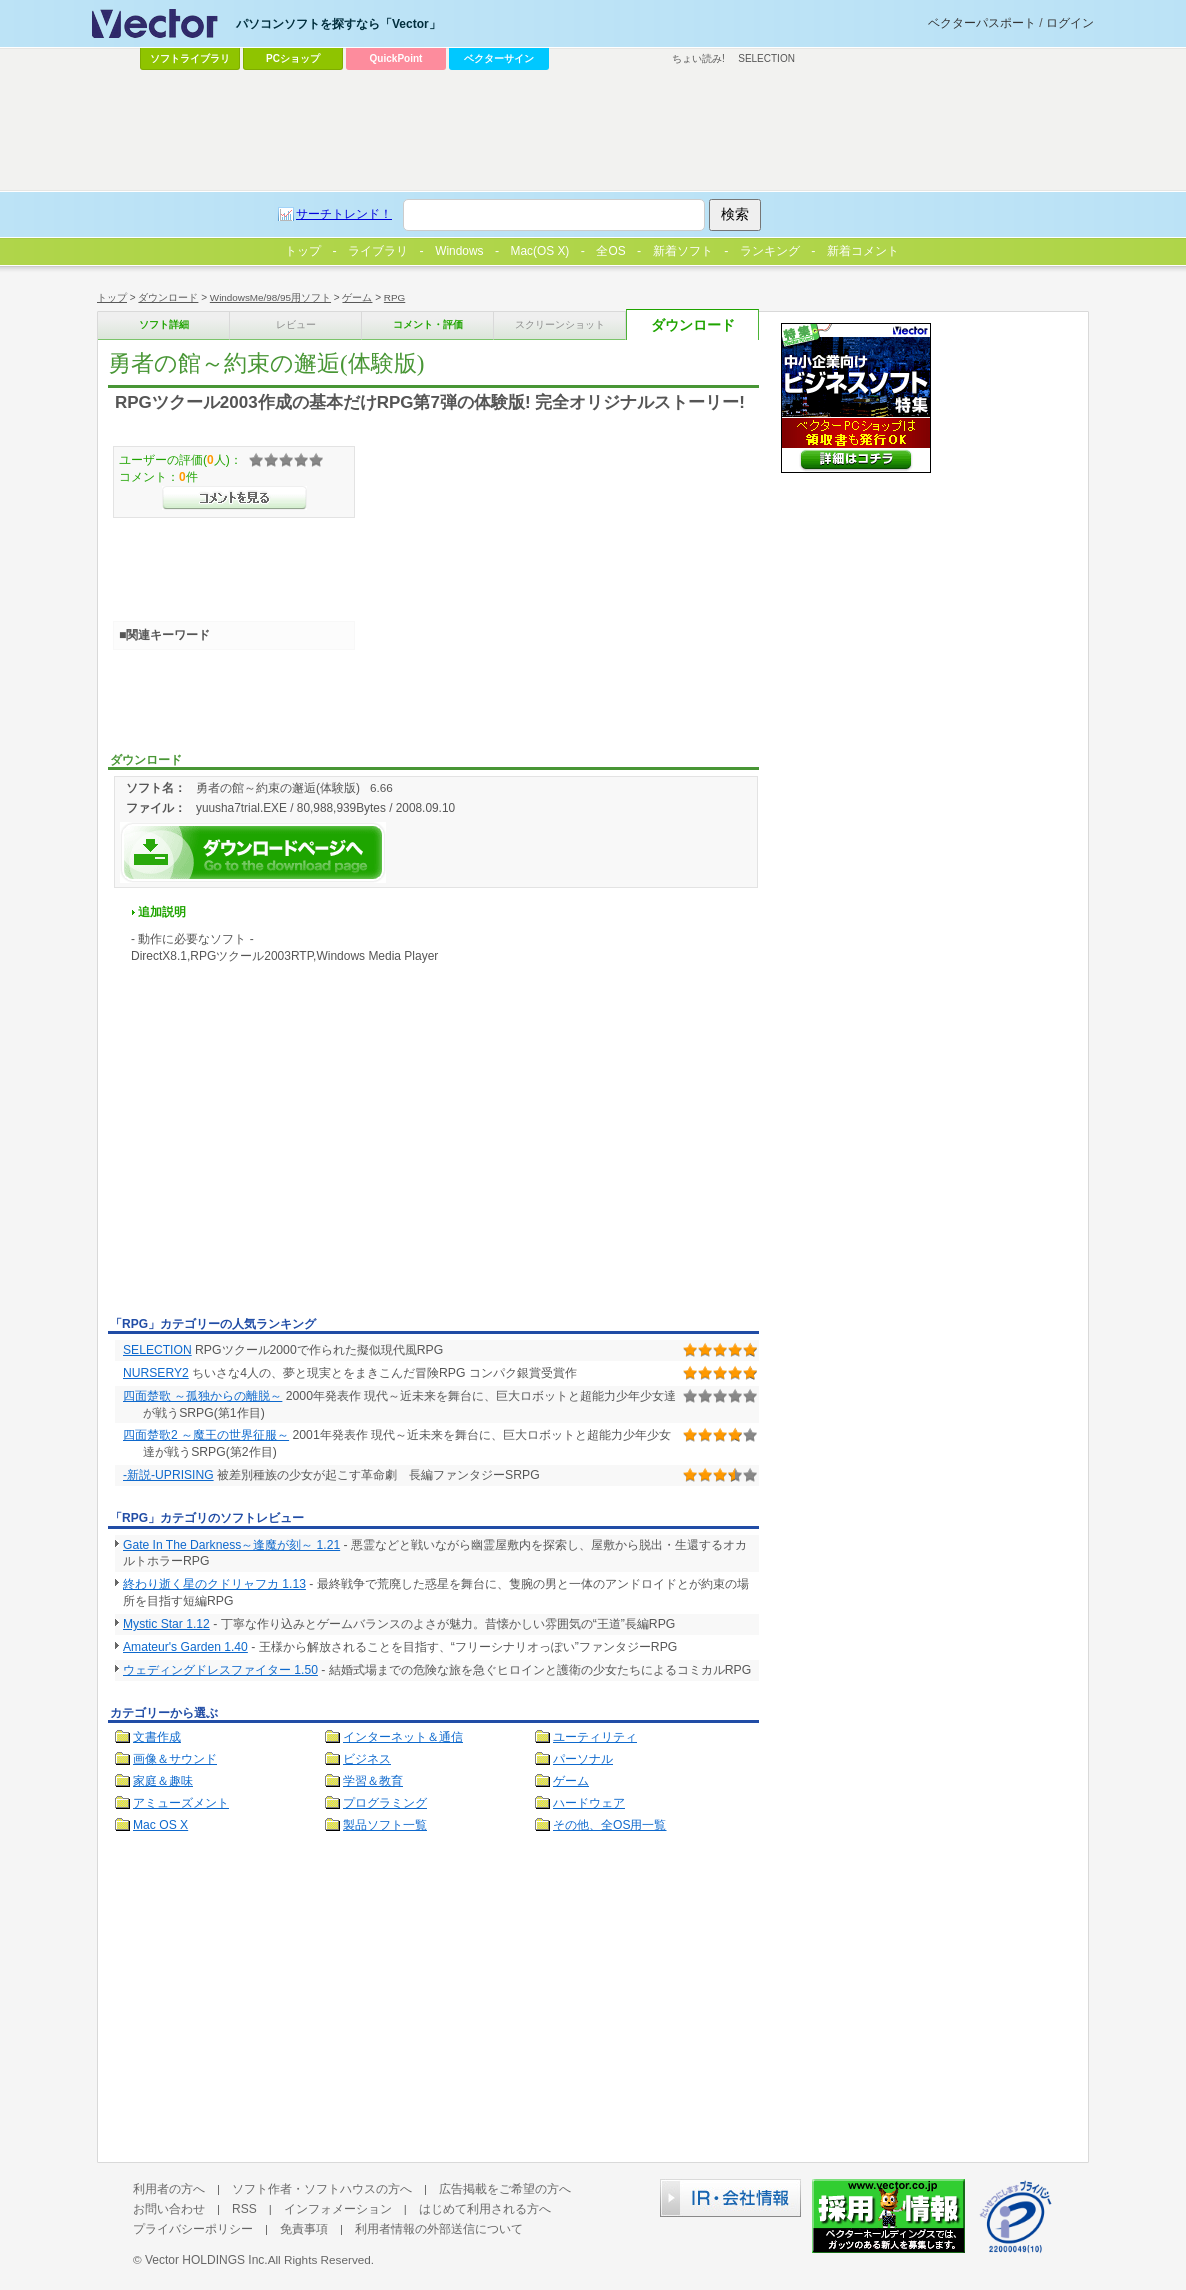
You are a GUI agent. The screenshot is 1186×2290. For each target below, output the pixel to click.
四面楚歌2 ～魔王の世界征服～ (206, 1435)
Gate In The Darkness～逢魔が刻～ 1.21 (231, 1545)
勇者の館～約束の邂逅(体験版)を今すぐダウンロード (253, 852)
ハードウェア (589, 1803)
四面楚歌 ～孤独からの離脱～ (202, 1396)
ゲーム (357, 297)
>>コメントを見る (234, 498)
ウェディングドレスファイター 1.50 (220, 1670)
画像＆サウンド (175, 1759)
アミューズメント (181, 1803)
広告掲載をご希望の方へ (505, 2189)
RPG (394, 297)
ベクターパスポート (982, 23)
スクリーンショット (560, 324)
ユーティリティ (595, 1737)
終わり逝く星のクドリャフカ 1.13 (214, 1584)
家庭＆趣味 (163, 1781)
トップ (112, 297)
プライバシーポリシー (193, 2229)
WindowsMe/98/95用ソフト (270, 297)
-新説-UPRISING (168, 1475)
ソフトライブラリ (190, 58)
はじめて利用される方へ (485, 2209)
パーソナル (583, 1759)
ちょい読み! (698, 58)
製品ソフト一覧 (385, 1825)
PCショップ (293, 58)
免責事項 (304, 2229)
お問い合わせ (169, 2209)
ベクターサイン (499, 58)
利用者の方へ (169, 2189)
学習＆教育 (373, 1781)
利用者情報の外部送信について (439, 2229)
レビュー (296, 324)
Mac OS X (160, 1825)
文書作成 (157, 1737)
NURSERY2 (156, 1373)
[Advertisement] (276, 1160)
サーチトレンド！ (344, 214)
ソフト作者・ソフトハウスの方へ (322, 2189)
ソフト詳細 (164, 324)
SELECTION (157, 1350)
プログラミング (385, 1803)
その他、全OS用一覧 (610, 1825)
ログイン (1070, 23)
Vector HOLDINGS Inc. (206, 2260)
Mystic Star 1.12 (166, 1624)
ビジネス (367, 1759)
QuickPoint (396, 58)
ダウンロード (168, 297)
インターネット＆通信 (403, 1737)
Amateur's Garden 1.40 (185, 1647)
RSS (244, 2209)
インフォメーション (338, 2209)
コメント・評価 (428, 324)
